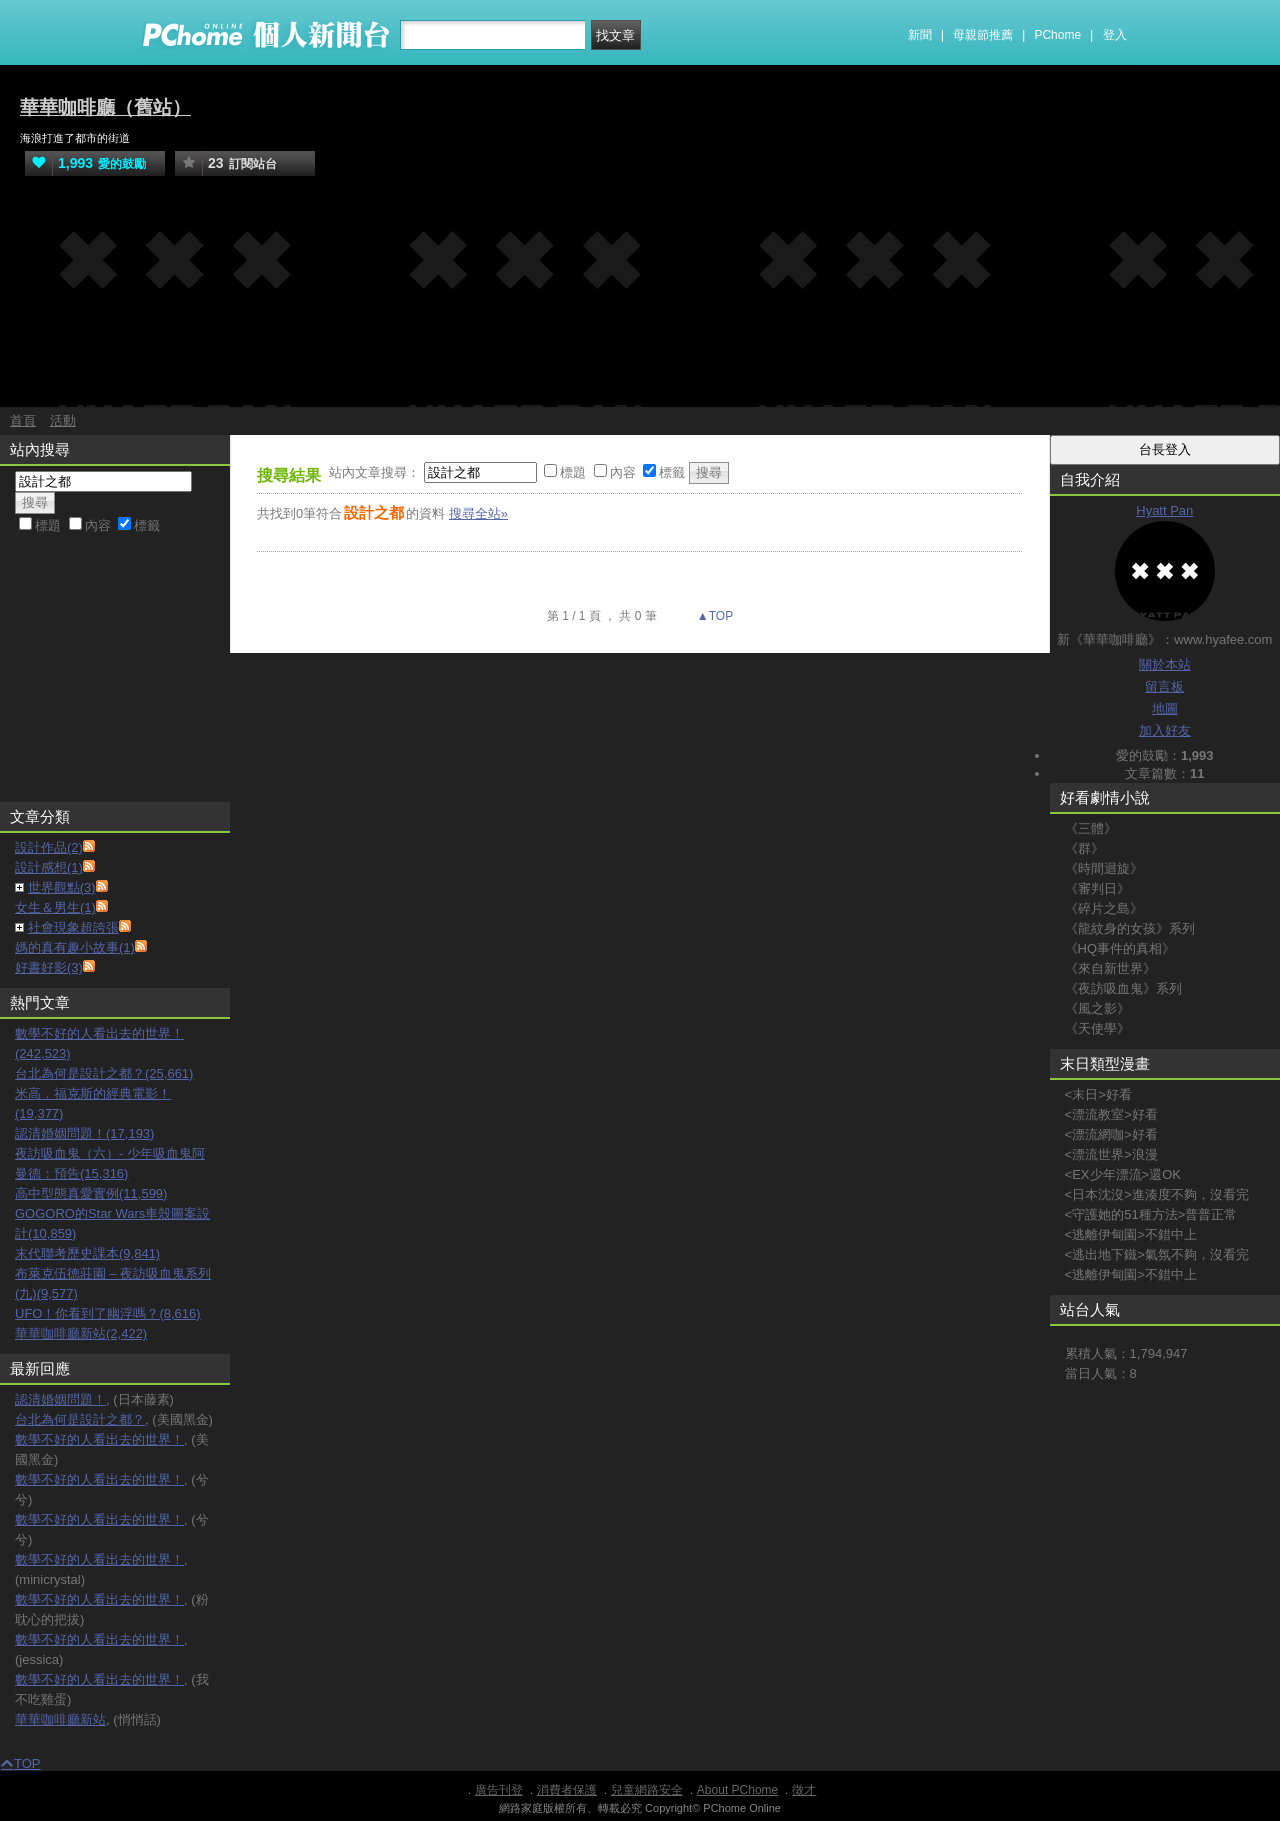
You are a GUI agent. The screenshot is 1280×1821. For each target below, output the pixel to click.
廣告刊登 (499, 1790)
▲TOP (714, 616)
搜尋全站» (478, 513)
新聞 (920, 35)
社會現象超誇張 (73, 927)
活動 (63, 420)
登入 (1115, 35)
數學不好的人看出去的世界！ (99, 1439)
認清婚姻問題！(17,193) (84, 1133)
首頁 (23, 420)
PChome (1057, 35)
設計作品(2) (49, 847)
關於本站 (1165, 664)
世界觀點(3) (62, 887)
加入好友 (1165, 730)
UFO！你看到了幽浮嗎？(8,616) (108, 1313)
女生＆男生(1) (55, 907)
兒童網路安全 (647, 1790)
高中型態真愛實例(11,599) (91, 1193)
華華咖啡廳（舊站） (105, 107)
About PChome (737, 1790)
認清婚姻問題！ (60, 1399)
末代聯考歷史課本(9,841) (87, 1253)
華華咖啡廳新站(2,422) (81, 1333)
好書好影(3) (49, 967)
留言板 (1164, 686)
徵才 (804, 1790)
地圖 (1165, 708)
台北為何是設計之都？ (80, 1419)
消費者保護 (567, 1790)
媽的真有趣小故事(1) (75, 947)
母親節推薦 (983, 35)
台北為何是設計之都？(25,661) (104, 1073)
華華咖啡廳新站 (60, 1719)
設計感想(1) (49, 867)
